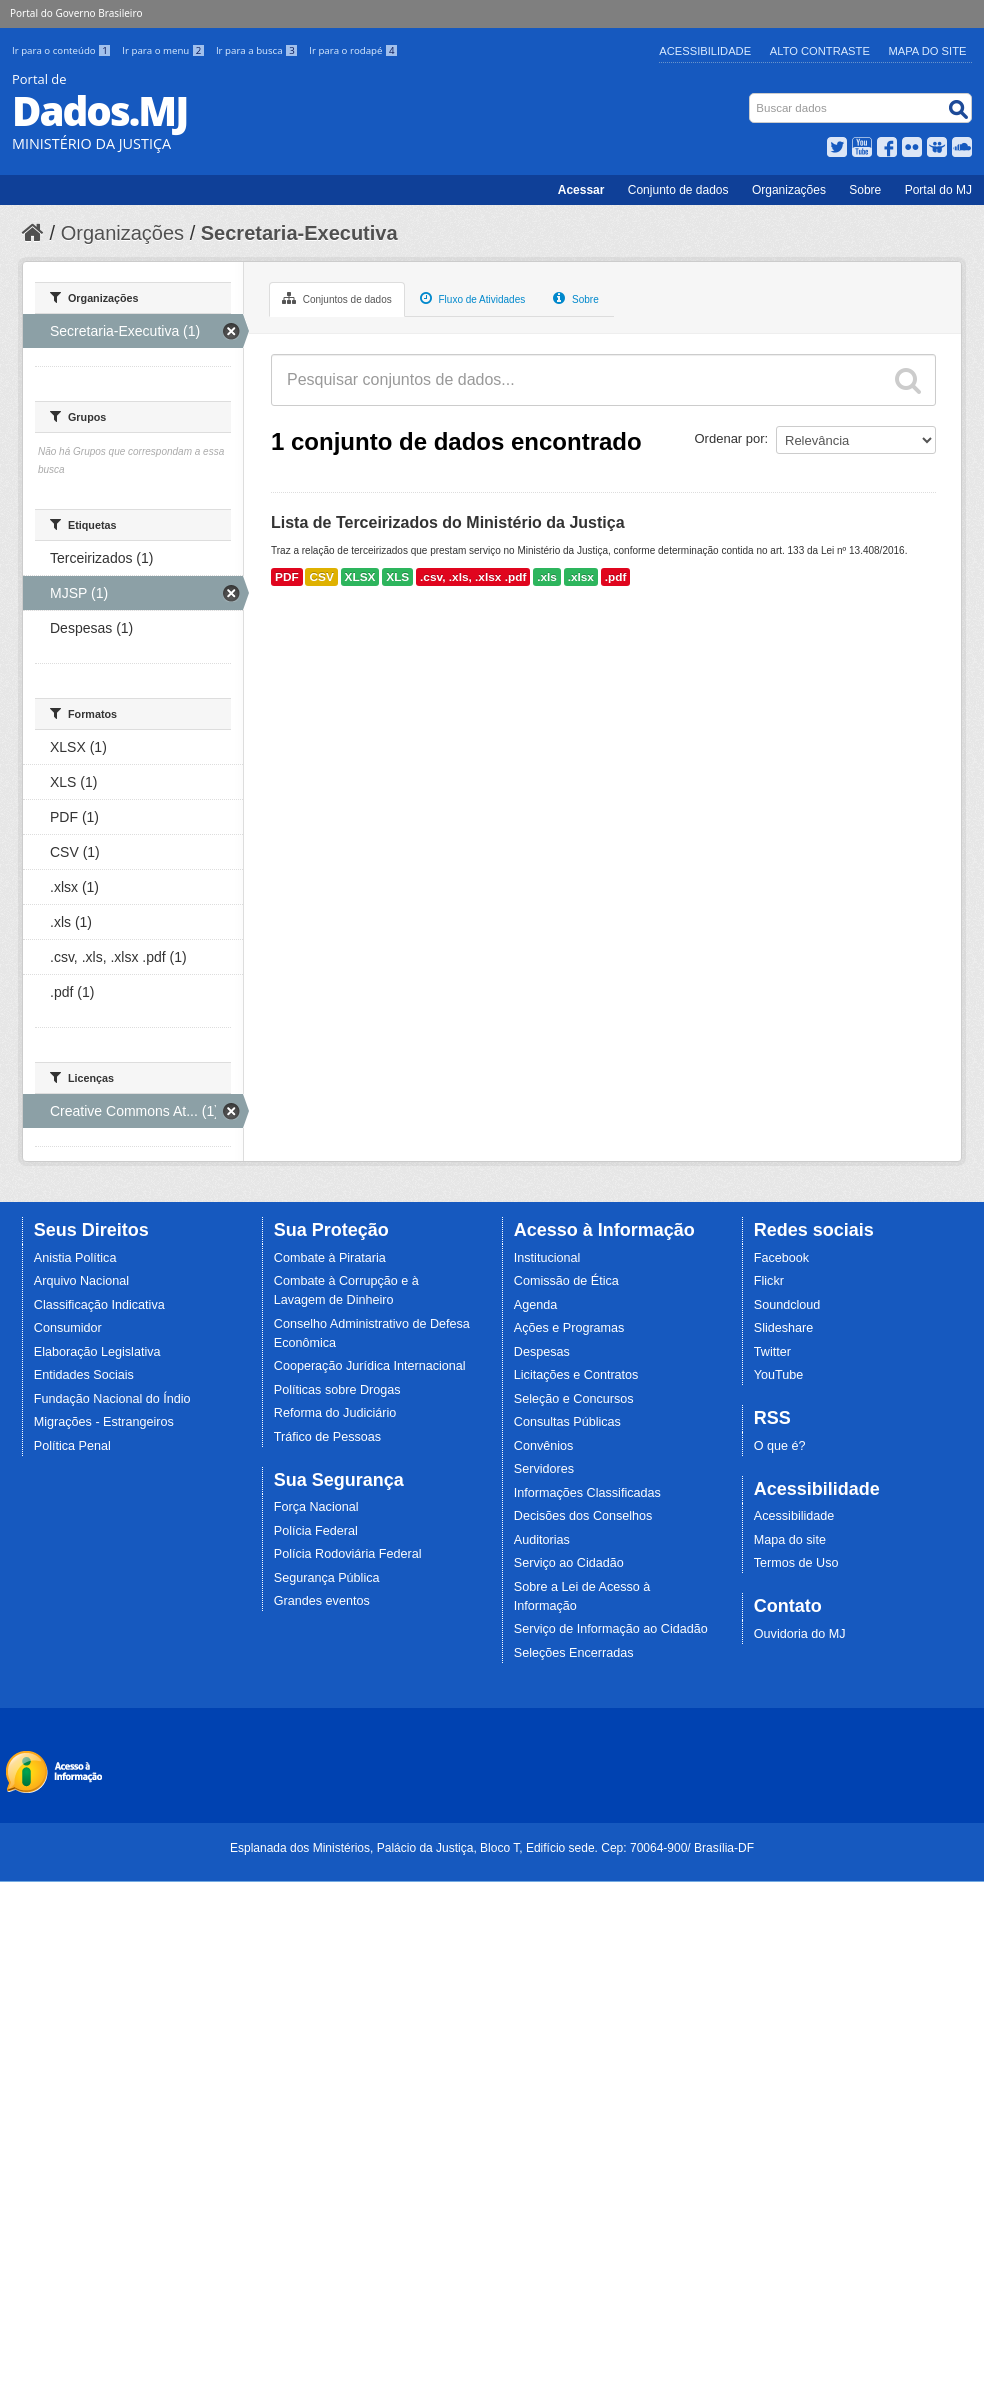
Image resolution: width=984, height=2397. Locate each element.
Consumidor (68, 1328)
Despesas (542, 1352)
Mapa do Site (928, 51)
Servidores (544, 1469)
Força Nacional (316, 1507)
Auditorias (542, 1540)
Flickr (769, 1281)
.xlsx (581, 577)
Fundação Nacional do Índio (112, 1399)
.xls (547, 577)
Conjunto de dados (678, 190)
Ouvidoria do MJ (800, 1634)
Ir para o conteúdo (63, 50)
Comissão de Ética (566, 1281)
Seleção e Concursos (574, 1399)
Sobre (865, 190)
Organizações (789, 190)
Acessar (581, 190)
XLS (397, 577)
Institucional (547, 1258)
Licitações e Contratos (576, 1375)
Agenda (535, 1305)
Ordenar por (730, 438)
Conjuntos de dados (337, 298)
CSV (321, 577)
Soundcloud (787, 1305)
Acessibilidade (705, 51)
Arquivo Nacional (81, 1281)
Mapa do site (790, 1540)
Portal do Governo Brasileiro (76, 13)
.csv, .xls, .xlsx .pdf (473, 577)
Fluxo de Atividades (473, 298)
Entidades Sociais (84, 1375)
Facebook (781, 1258)
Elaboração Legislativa (97, 1352)
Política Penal (72, 1446)
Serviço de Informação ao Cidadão (611, 1629)
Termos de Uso (796, 1563)
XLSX (360, 577)
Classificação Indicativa (99, 1305)
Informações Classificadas (587, 1493)
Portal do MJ (938, 190)
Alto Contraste (820, 51)
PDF (287, 577)
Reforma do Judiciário (335, 1413)
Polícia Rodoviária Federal (348, 1554)
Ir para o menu (165, 50)
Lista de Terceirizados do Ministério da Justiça (448, 522)
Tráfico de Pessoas (327, 1437)
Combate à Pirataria (330, 1258)
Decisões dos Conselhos (583, 1516)
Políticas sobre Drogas (337, 1390)
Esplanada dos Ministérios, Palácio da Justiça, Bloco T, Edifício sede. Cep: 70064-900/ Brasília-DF (492, 1848)
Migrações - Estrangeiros (104, 1422)
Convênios (544, 1446)
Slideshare (784, 1328)
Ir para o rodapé (353, 50)
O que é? (780, 1446)
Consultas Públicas (567, 1422)
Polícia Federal (316, 1531)
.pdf (616, 577)
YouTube (779, 1375)
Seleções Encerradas (574, 1653)
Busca (751, 97)
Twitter (772, 1352)
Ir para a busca (258, 50)
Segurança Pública (327, 1578)
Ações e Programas (569, 1328)
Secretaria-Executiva (299, 233)
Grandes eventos (322, 1601)
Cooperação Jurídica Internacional (370, 1366)
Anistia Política (75, 1258)
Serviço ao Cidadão (569, 1563)
